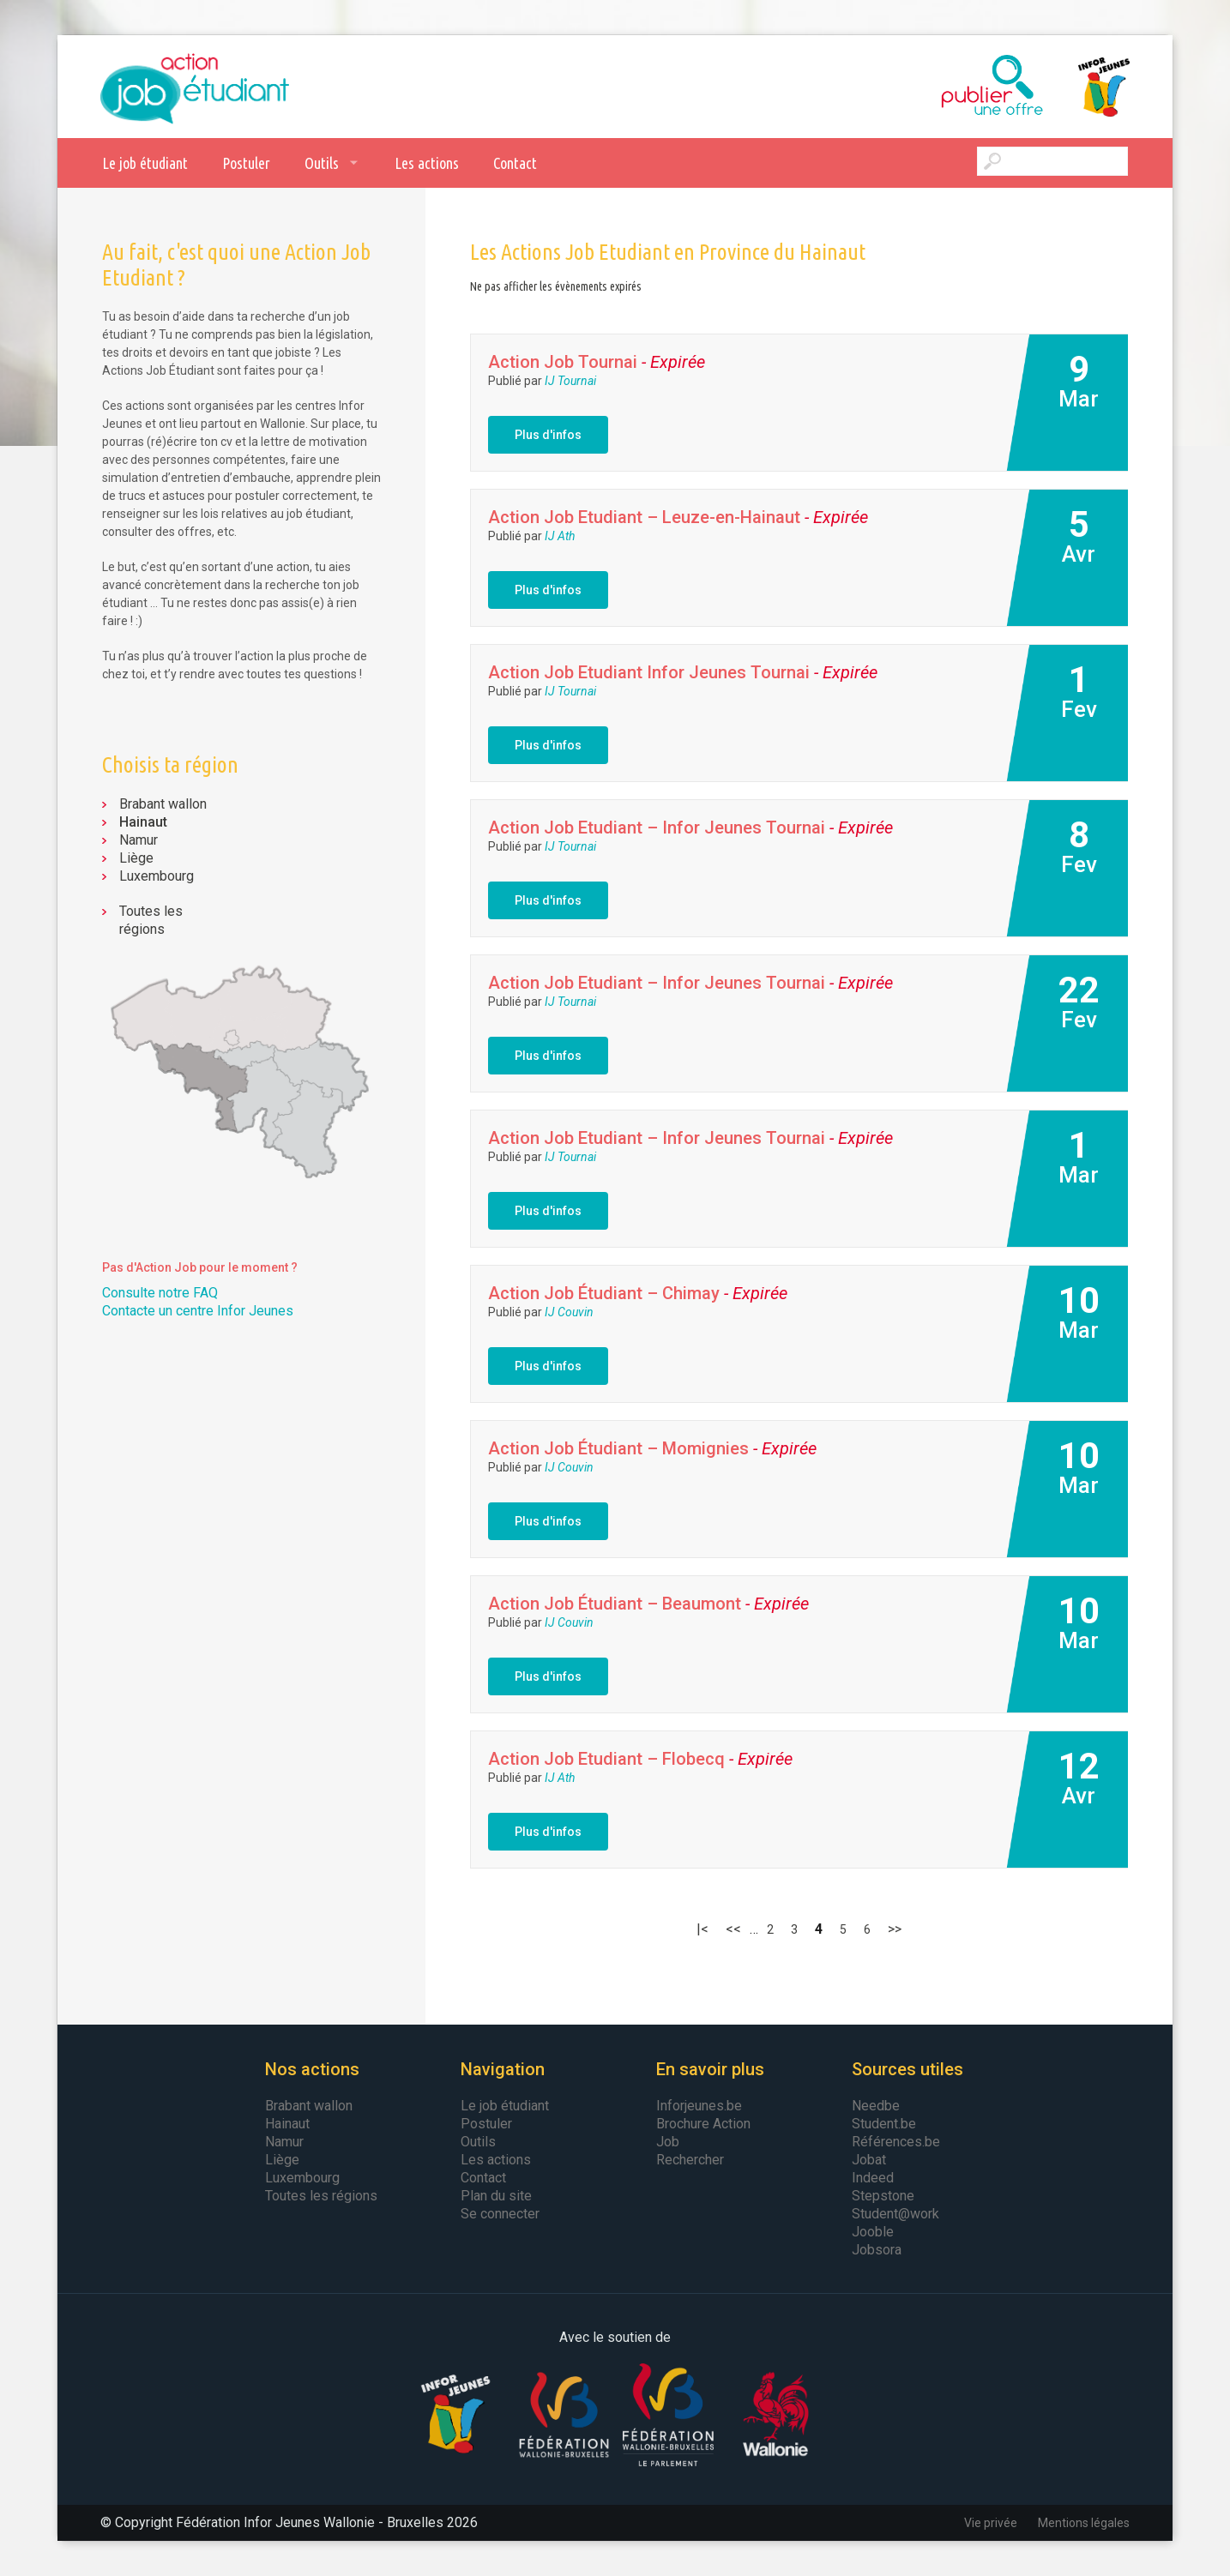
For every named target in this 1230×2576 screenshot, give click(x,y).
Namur (138, 840)
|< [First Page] (702, 1929)
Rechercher (690, 2160)
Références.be (896, 2142)
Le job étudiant (145, 163)
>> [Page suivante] (894, 1929)
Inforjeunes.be (699, 2106)
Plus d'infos (548, 435)
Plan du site (496, 2196)
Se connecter (500, 2214)
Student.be (884, 2124)
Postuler (246, 163)
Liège (136, 858)
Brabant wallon (163, 804)
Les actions (427, 163)
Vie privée (990, 2523)
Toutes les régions (151, 920)
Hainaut (143, 822)
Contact (515, 163)
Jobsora (876, 2250)
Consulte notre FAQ (160, 1293)
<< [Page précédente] (733, 1929)
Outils (321, 163)
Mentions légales (1084, 2523)
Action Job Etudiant (194, 86)
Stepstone (883, 2196)
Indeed (873, 2178)
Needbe (876, 2106)
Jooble (873, 2232)
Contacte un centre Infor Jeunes (197, 1311)
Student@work (895, 2214)
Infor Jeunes (1087, 86)
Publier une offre (949, 86)
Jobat (869, 2160)
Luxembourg (156, 876)
